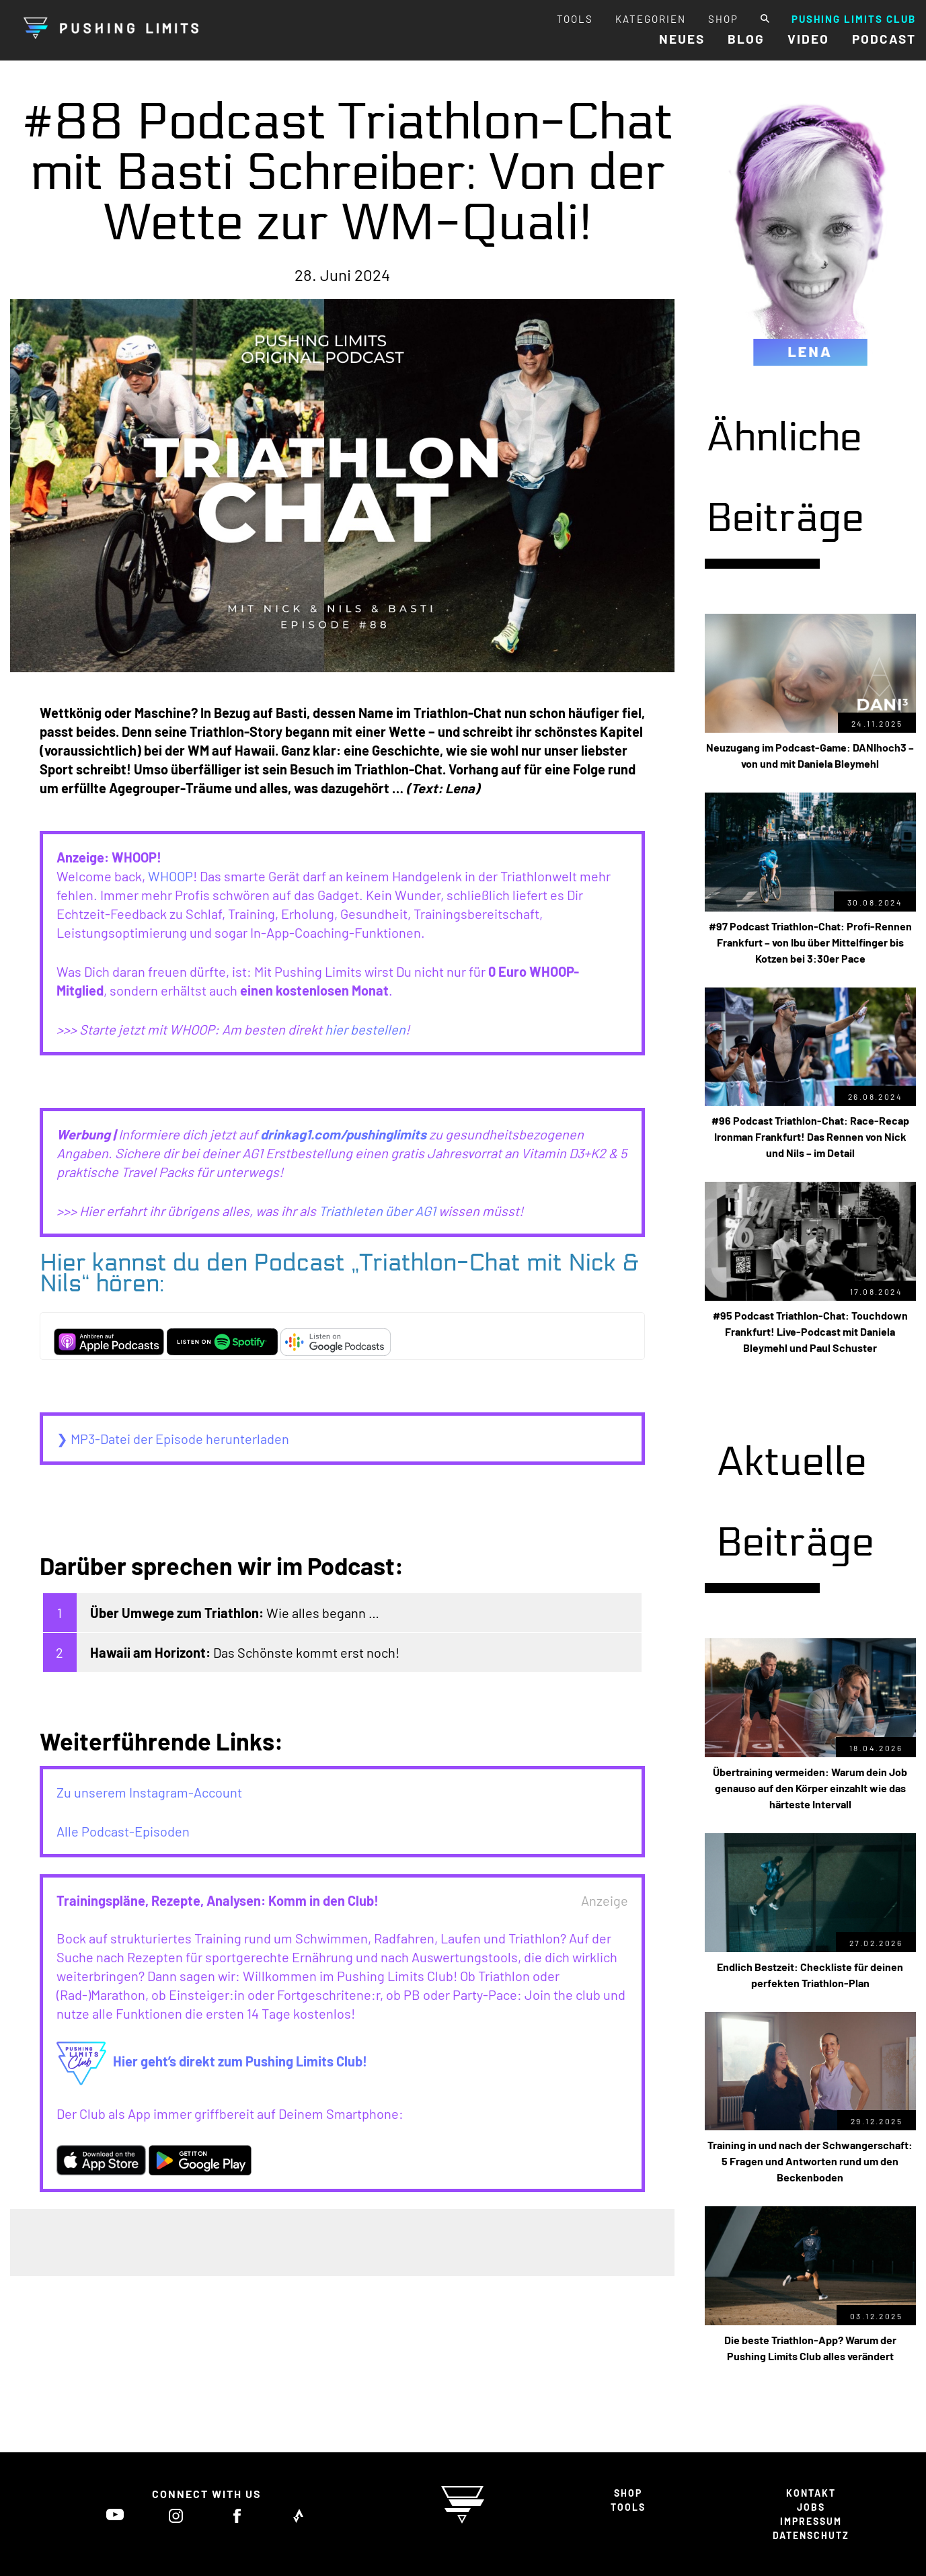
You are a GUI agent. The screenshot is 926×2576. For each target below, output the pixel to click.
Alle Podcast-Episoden (123, 1831)
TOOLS (575, 19)
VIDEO (808, 38)
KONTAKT (811, 2493)
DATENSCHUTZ (811, 2535)
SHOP (723, 19)
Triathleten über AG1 (377, 1211)
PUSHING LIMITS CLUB (854, 19)
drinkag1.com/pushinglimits (343, 1134)
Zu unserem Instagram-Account (149, 1792)
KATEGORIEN (650, 19)
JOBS (811, 2507)
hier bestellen (365, 1029)
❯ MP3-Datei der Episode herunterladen (172, 1439)
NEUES (682, 38)
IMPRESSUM (811, 2521)
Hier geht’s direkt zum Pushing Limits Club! (211, 2061)
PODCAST (884, 38)
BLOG (746, 38)
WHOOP (170, 876)
